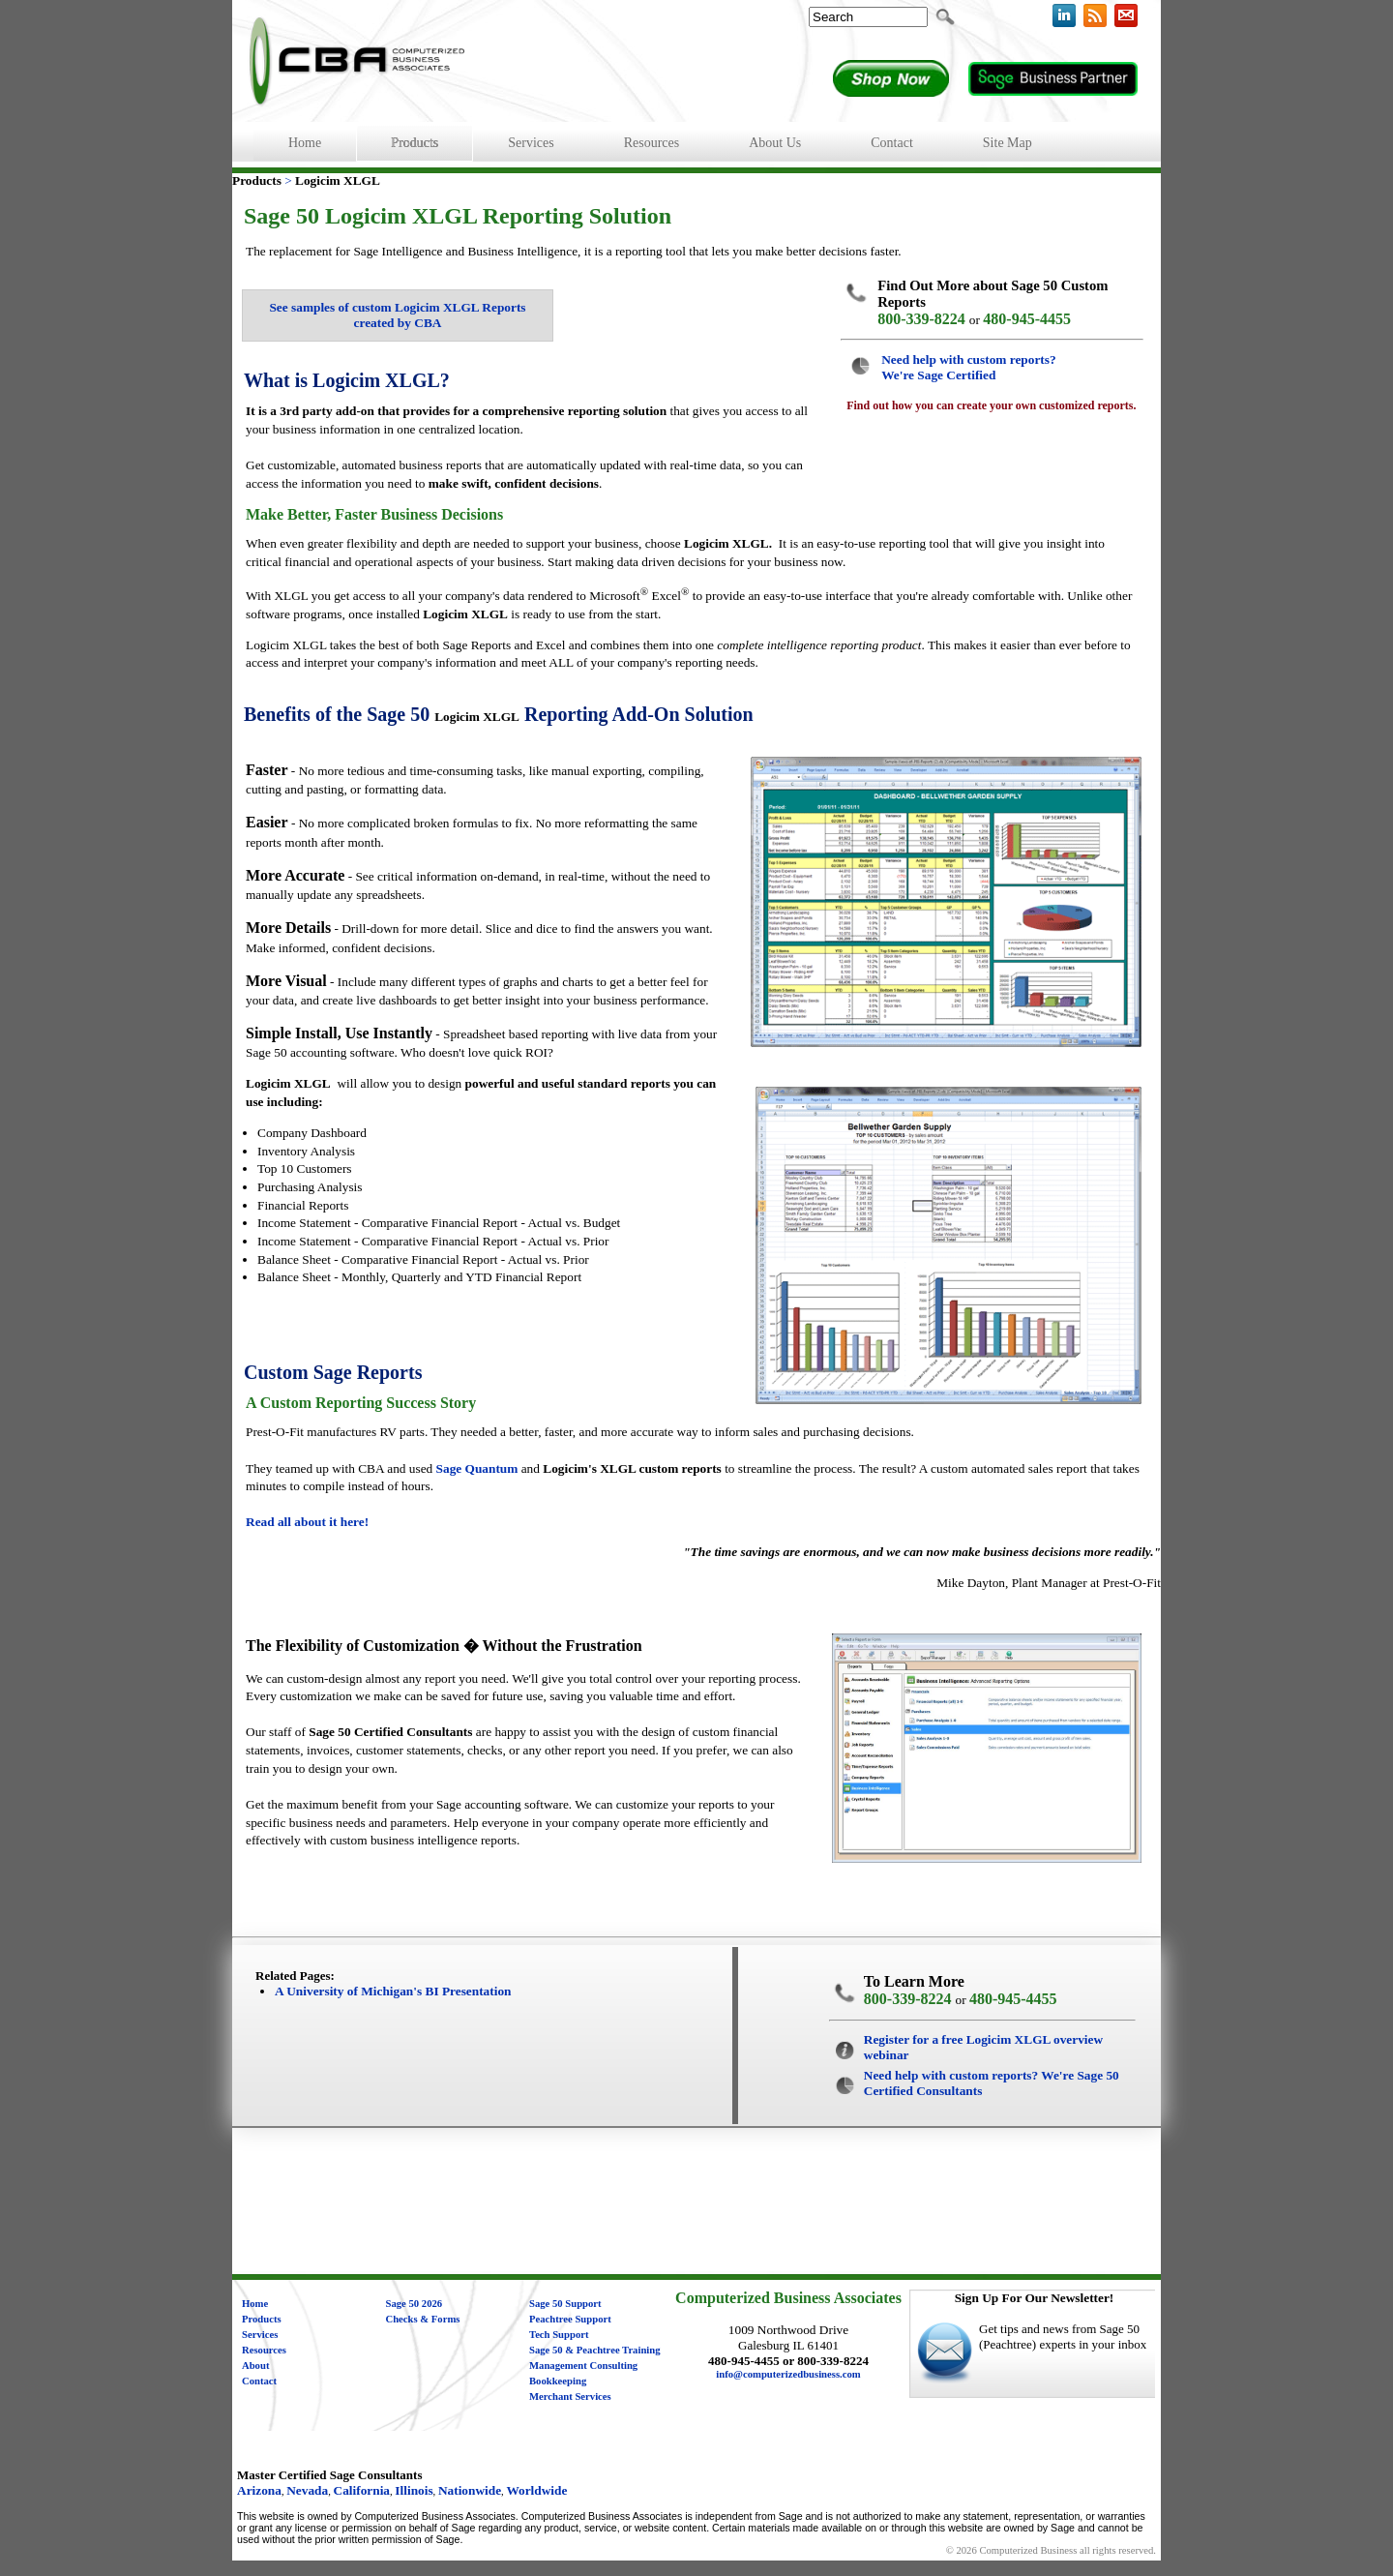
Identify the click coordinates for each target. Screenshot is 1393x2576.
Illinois (413, 2490)
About (255, 2365)
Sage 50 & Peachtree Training (595, 2350)
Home (255, 2303)
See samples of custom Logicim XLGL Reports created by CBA (397, 315)
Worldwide (536, 2490)
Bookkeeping (557, 2381)
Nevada (307, 2490)
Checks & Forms (423, 2319)
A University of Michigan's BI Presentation (393, 1991)
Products (262, 2319)
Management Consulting (583, 2365)
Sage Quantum (477, 1468)
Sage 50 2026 (414, 2303)
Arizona (259, 2490)
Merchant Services (570, 2396)
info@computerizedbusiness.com (788, 2374)
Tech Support (559, 2334)
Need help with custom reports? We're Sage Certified (968, 367)
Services (260, 2334)
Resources (264, 2350)
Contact (259, 2381)
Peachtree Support (570, 2319)
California (362, 2490)
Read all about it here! (307, 1521)
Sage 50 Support (565, 2303)
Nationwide (469, 2490)
